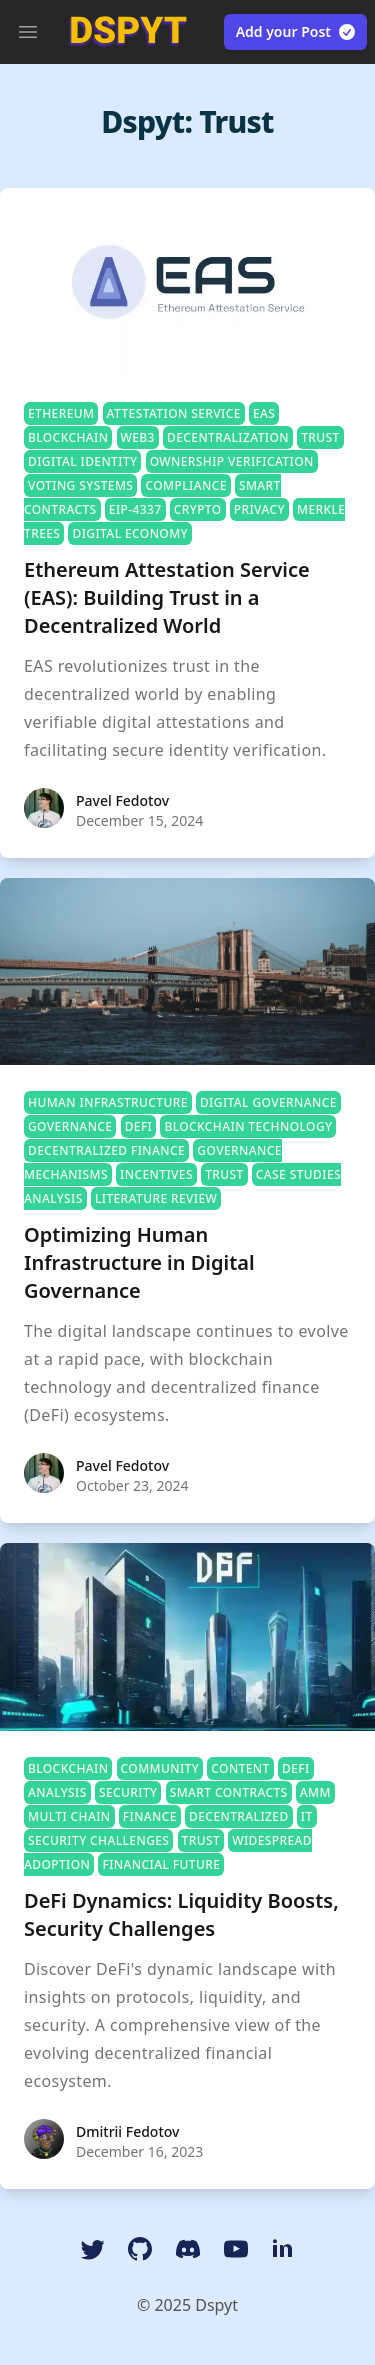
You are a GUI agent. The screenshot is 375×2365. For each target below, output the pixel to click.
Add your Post (296, 32)
